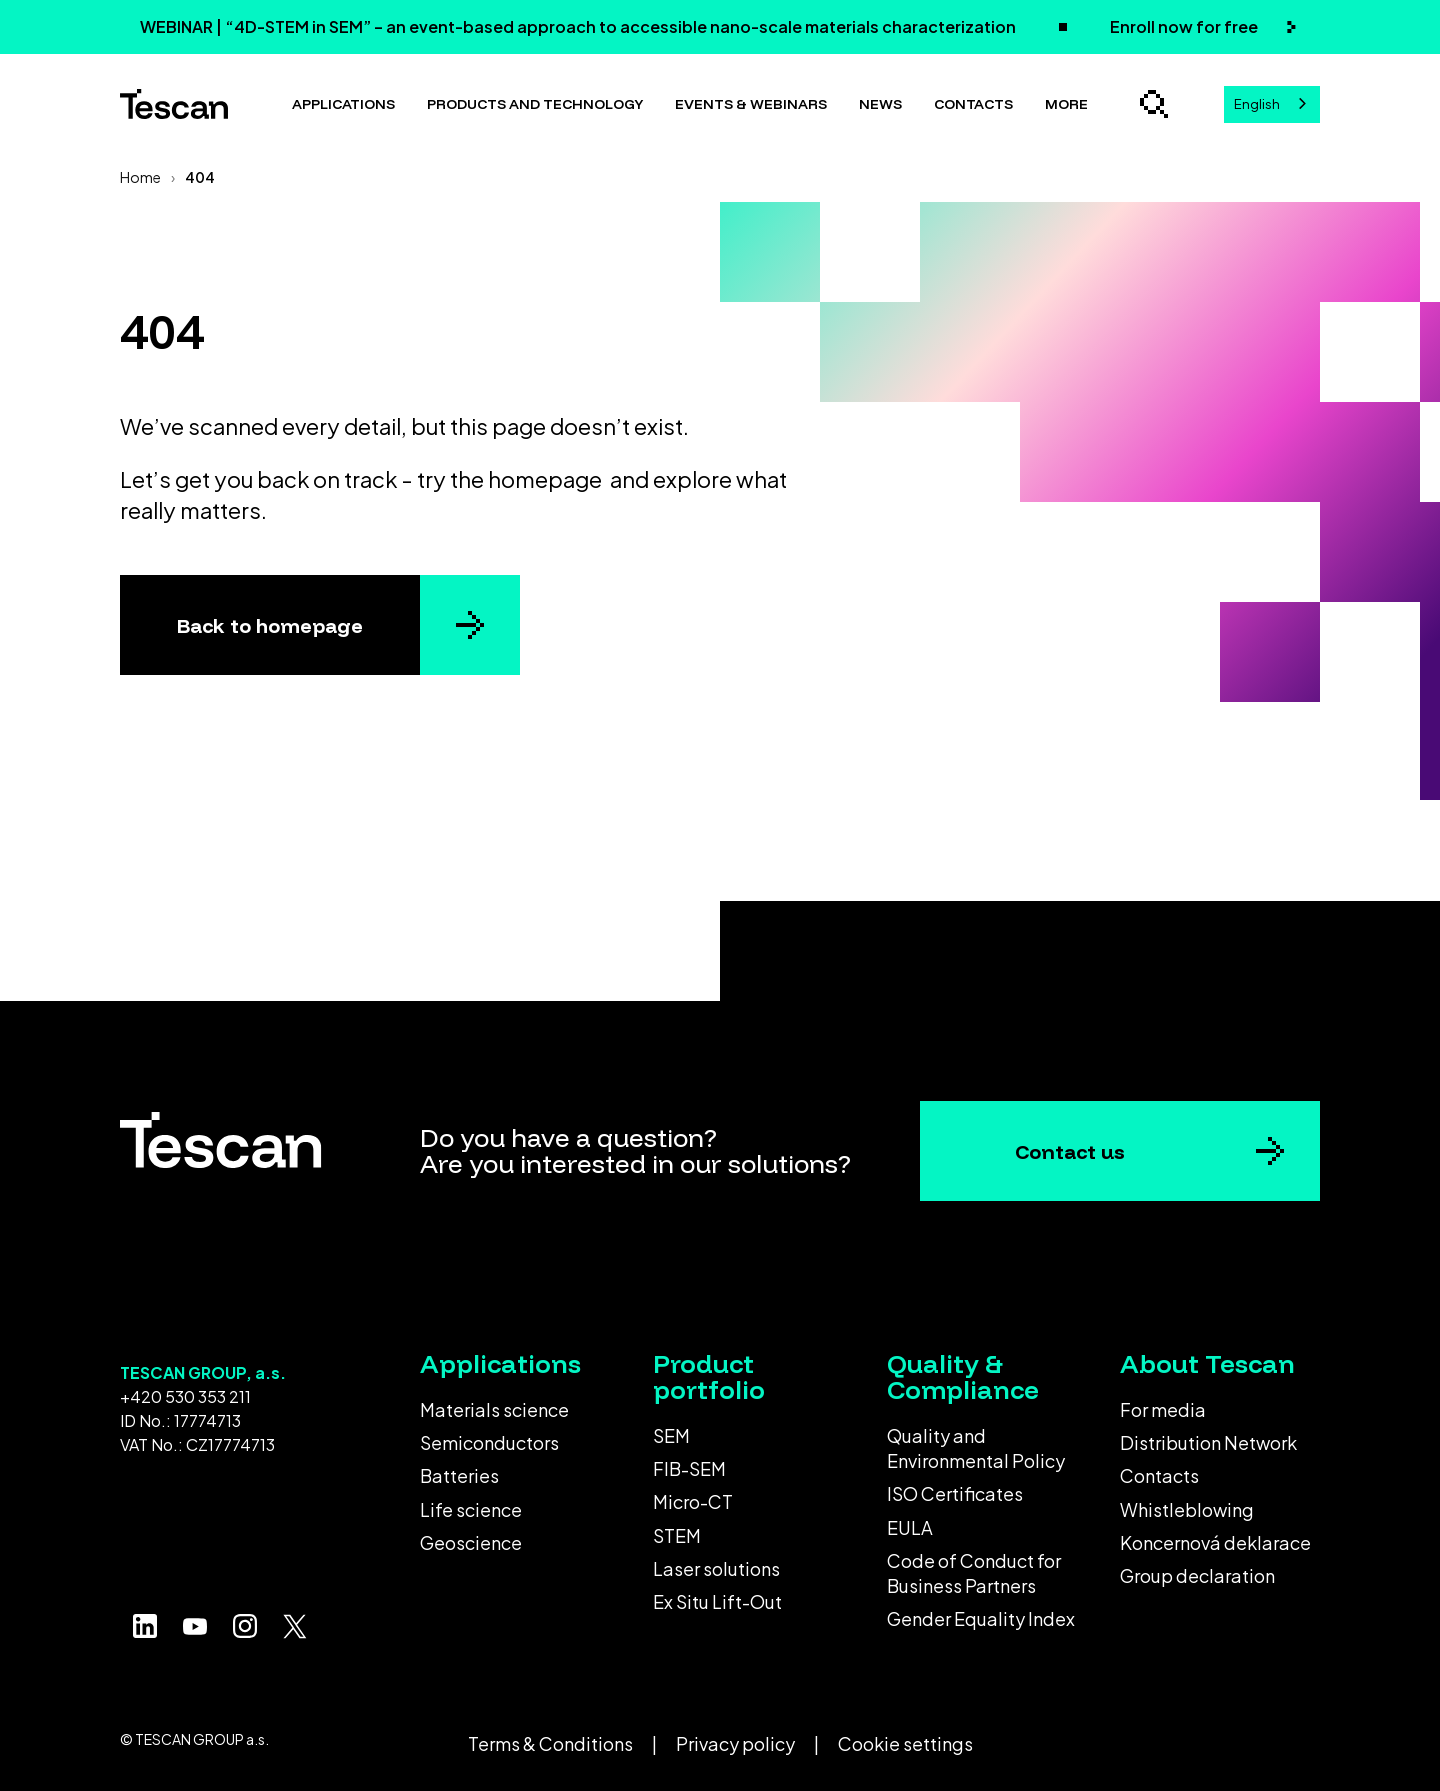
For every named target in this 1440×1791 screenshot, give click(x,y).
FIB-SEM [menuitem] (689, 1468)
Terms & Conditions (550, 1743)
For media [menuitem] (1163, 1409)
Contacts (973, 104)
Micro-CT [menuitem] (693, 1501)
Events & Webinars (751, 104)
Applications (343, 104)
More (1066, 104)
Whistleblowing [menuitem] (1187, 1509)
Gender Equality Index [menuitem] (981, 1618)
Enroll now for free (1185, 26)
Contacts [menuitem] (1159, 1475)
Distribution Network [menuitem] (1208, 1442)
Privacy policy (735, 1743)
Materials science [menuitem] (494, 1409)
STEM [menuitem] (677, 1535)
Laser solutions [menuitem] (716, 1568)
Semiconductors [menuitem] (489, 1442)
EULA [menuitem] (910, 1527)
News (880, 104)
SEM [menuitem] (671, 1435)
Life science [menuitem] (471, 1509)
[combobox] (1272, 104)
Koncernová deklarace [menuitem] (1215, 1542)
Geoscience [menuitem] (471, 1542)
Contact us (1070, 1151)
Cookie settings (905, 1743)
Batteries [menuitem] (459, 1475)
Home (140, 177)
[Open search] (1154, 104)
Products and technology (535, 104)
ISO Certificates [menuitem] (955, 1493)
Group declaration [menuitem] (1197, 1575)
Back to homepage (270, 625)
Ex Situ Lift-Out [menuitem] (717, 1601)
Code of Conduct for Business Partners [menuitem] (974, 1573)
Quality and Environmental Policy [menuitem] (976, 1448)
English (1257, 104)
